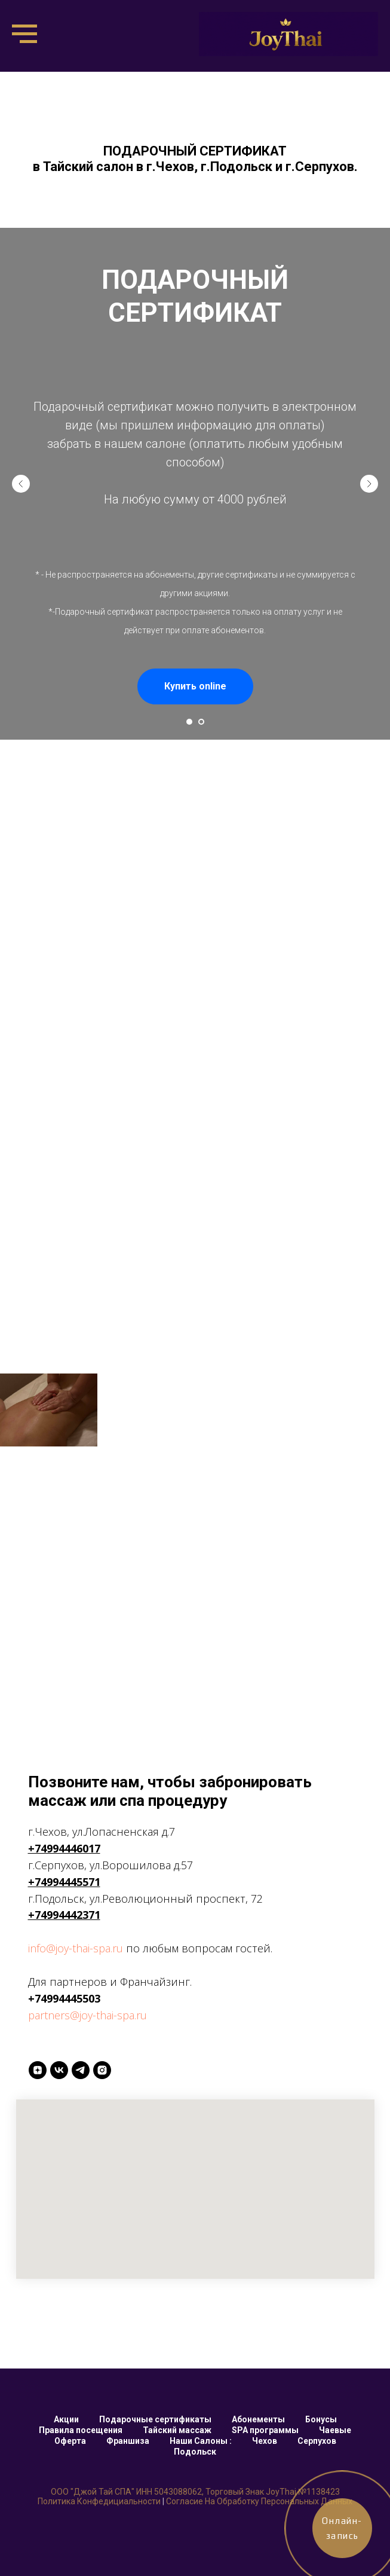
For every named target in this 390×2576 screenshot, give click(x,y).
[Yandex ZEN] (38, 2070)
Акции (66, 2419)
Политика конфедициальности (99, 2501)
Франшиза (127, 2441)
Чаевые (335, 2430)
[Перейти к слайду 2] (201, 722)
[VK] (59, 2070)
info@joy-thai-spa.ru (75, 1948)
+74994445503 (64, 1998)
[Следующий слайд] (369, 484)
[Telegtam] (81, 2070)
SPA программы (265, 2430)
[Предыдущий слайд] (21, 484)
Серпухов (316, 2441)
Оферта (70, 2441)
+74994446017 (64, 1848)
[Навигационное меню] (24, 34)
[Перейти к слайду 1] (189, 722)
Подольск (195, 2451)
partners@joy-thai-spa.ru (87, 2015)
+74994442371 (64, 1914)
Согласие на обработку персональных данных (259, 2501)
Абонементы (258, 2419)
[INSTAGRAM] (102, 2070)
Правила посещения (80, 2430)
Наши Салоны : (201, 2441)
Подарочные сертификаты (155, 2419)
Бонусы (321, 2419)
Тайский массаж (177, 2430)
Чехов (264, 2441)
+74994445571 (64, 1882)
